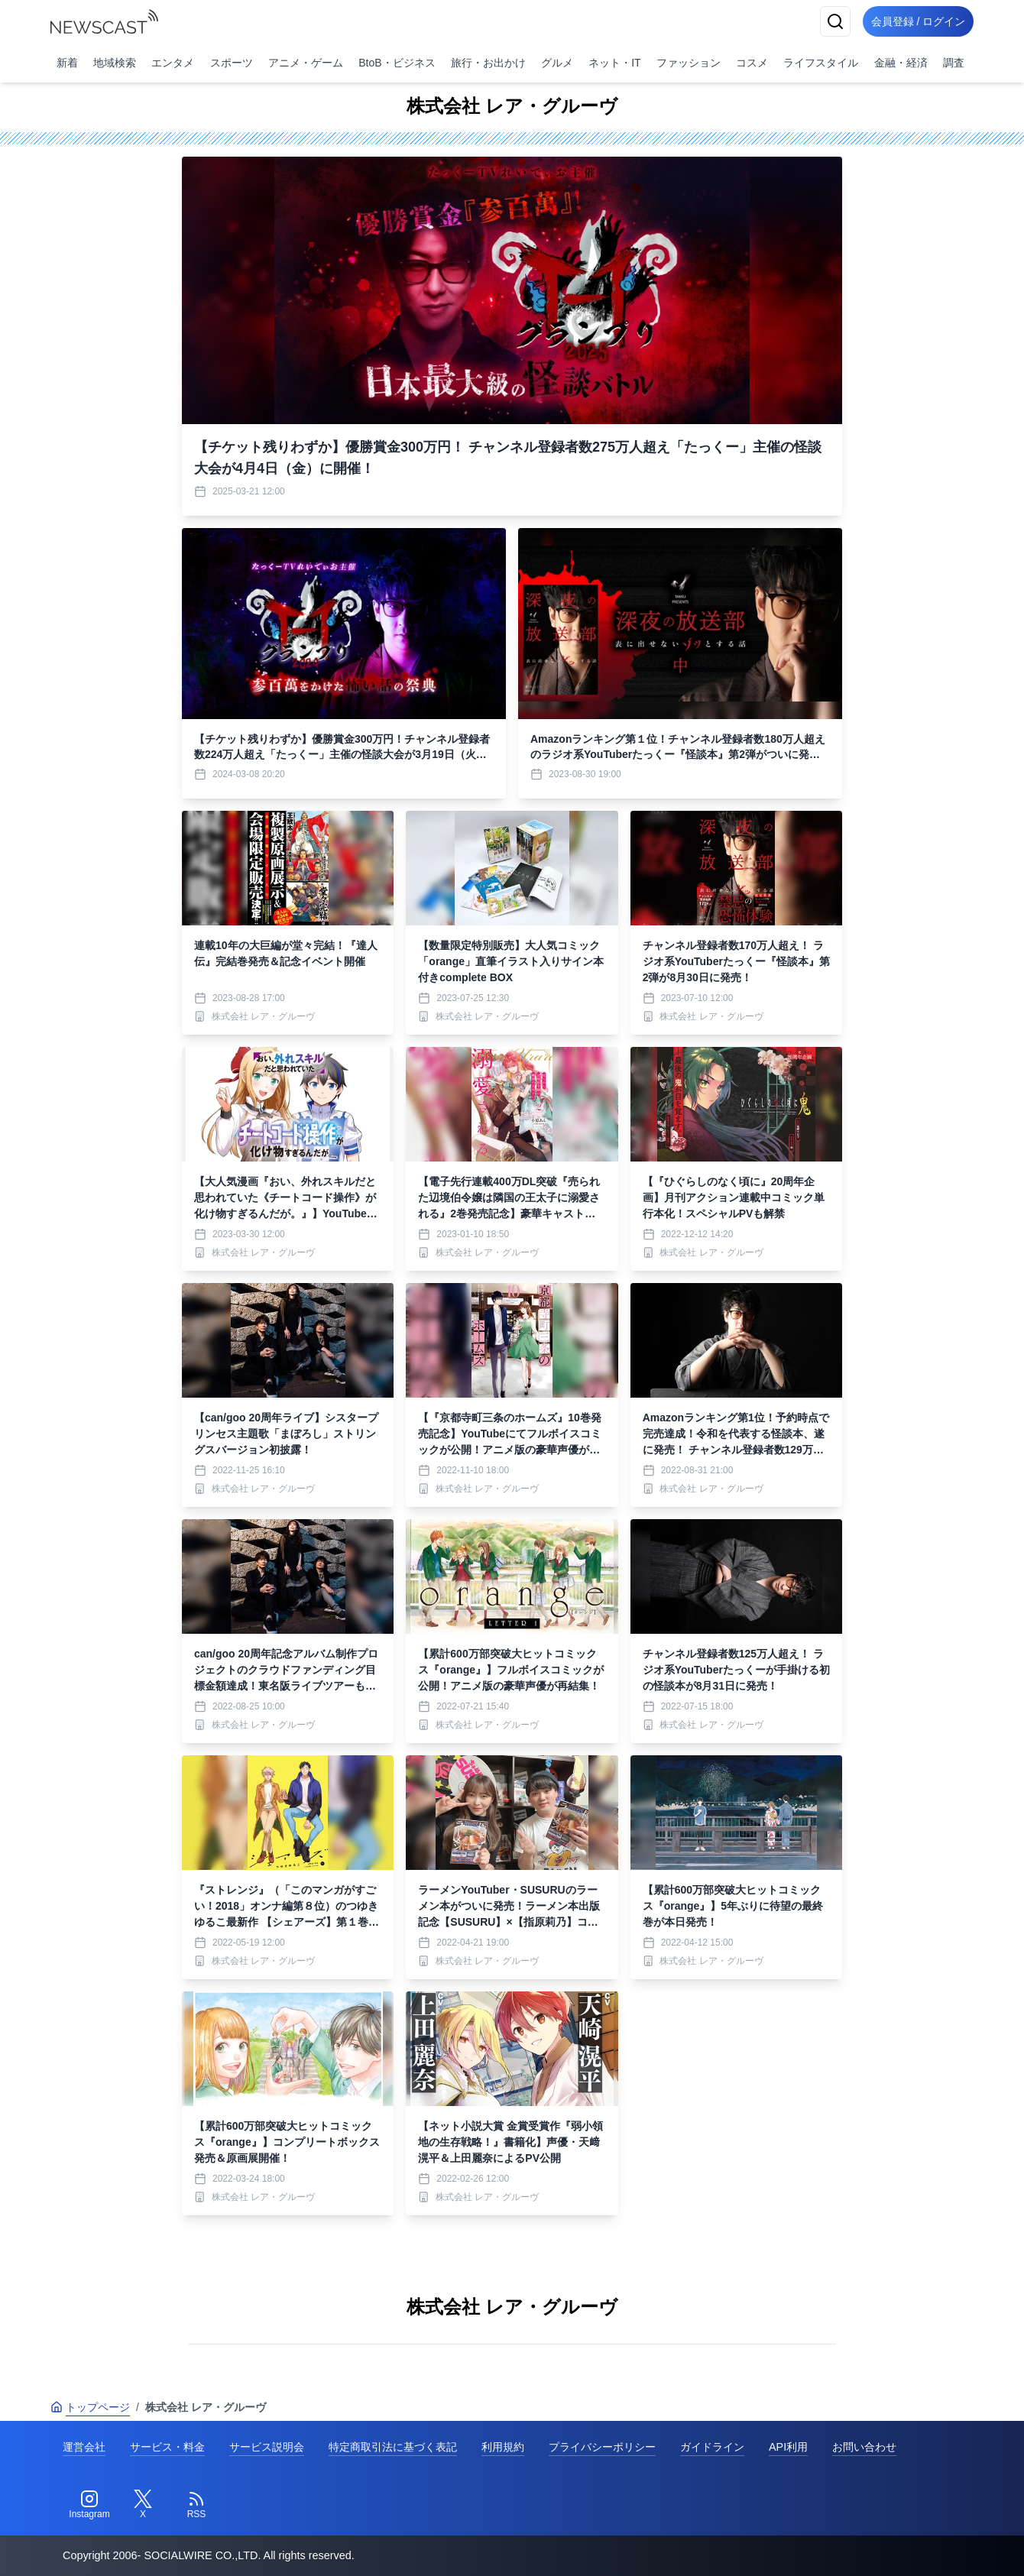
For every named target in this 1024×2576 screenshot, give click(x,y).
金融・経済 (901, 63)
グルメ (557, 63)
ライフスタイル (820, 63)
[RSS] (196, 2505)
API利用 (788, 2447)
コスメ (752, 63)
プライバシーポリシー (602, 2447)
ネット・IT (614, 63)
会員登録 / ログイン (914, 21)
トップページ (90, 2407)
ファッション (688, 63)
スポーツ (231, 63)
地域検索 (114, 63)
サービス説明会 (266, 2447)
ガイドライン (712, 2447)
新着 (67, 63)
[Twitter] (143, 2505)
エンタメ (172, 63)
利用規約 (502, 2447)
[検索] (827, 21)
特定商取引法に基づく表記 (393, 2447)
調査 (953, 63)
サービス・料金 (167, 2447)
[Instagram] (89, 2505)
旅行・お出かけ (488, 63)
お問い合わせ (864, 2447)
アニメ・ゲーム (305, 63)
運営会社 (84, 2447)
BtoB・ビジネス (396, 63)
